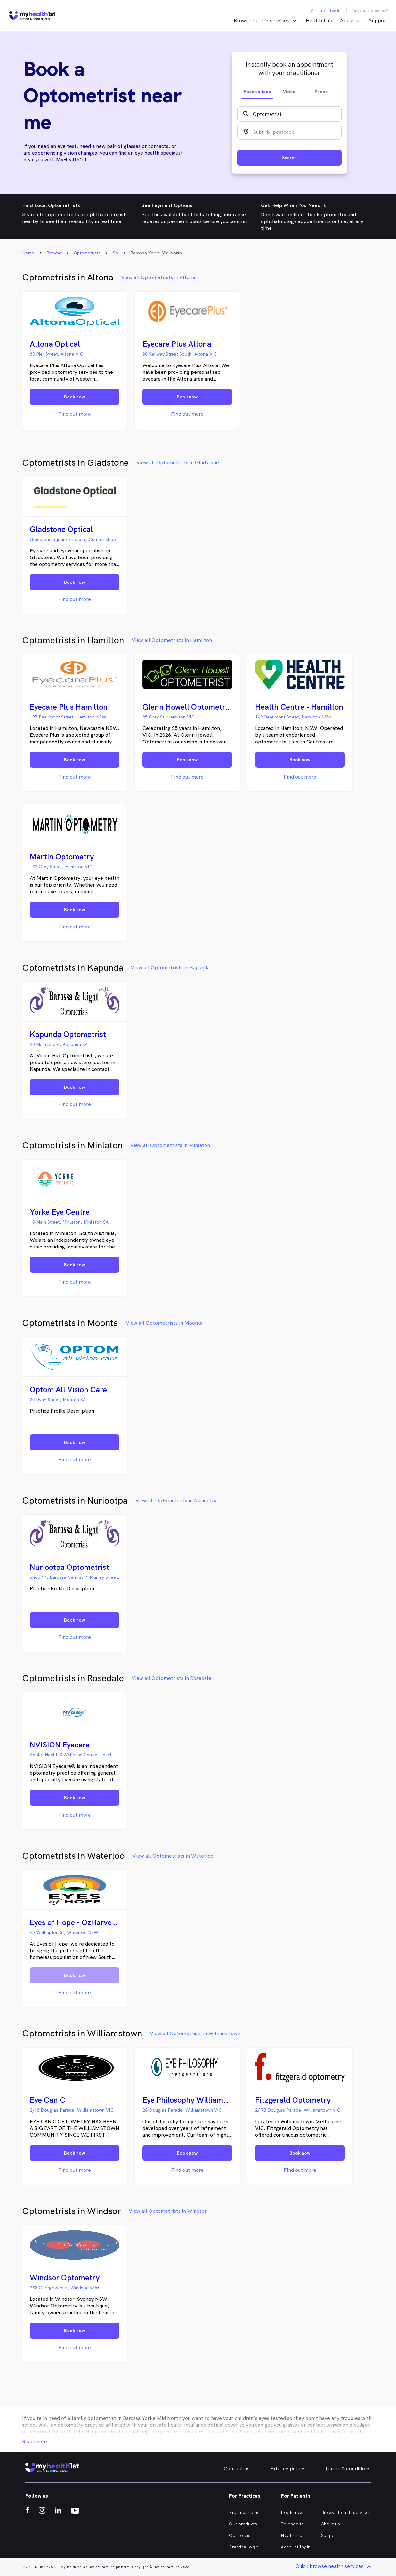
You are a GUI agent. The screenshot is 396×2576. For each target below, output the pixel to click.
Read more (34, 2441)
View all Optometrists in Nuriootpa (176, 1500)
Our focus (240, 2535)
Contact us (237, 2468)
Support (378, 20)
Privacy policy (287, 2468)
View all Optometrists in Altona (158, 277)
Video (289, 91)
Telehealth (292, 2524)
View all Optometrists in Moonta (164, 1323)
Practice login (244, 2547)
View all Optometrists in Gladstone (177, 462)
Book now (292, 2512)
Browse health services (346, 2512)
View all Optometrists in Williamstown (195, 2033)
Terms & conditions (348, 2468)
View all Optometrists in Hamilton (172, 640)
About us (350, 20)
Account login (296, 2547)
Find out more (74, 414)
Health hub (319, 20)
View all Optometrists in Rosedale (171, 1678)
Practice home (244, 2512)
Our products (243, 2524)
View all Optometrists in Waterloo (173, 1855)
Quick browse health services (334, 2567)
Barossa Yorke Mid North (152, 2418)
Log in (335, 10)
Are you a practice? (370, 10)
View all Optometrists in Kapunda (170, 967)
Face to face (257, 91)
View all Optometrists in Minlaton (170, 1145)
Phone (321, 91)
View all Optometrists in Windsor (168, 2211)
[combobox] (289, 114)
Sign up (318, 10)
